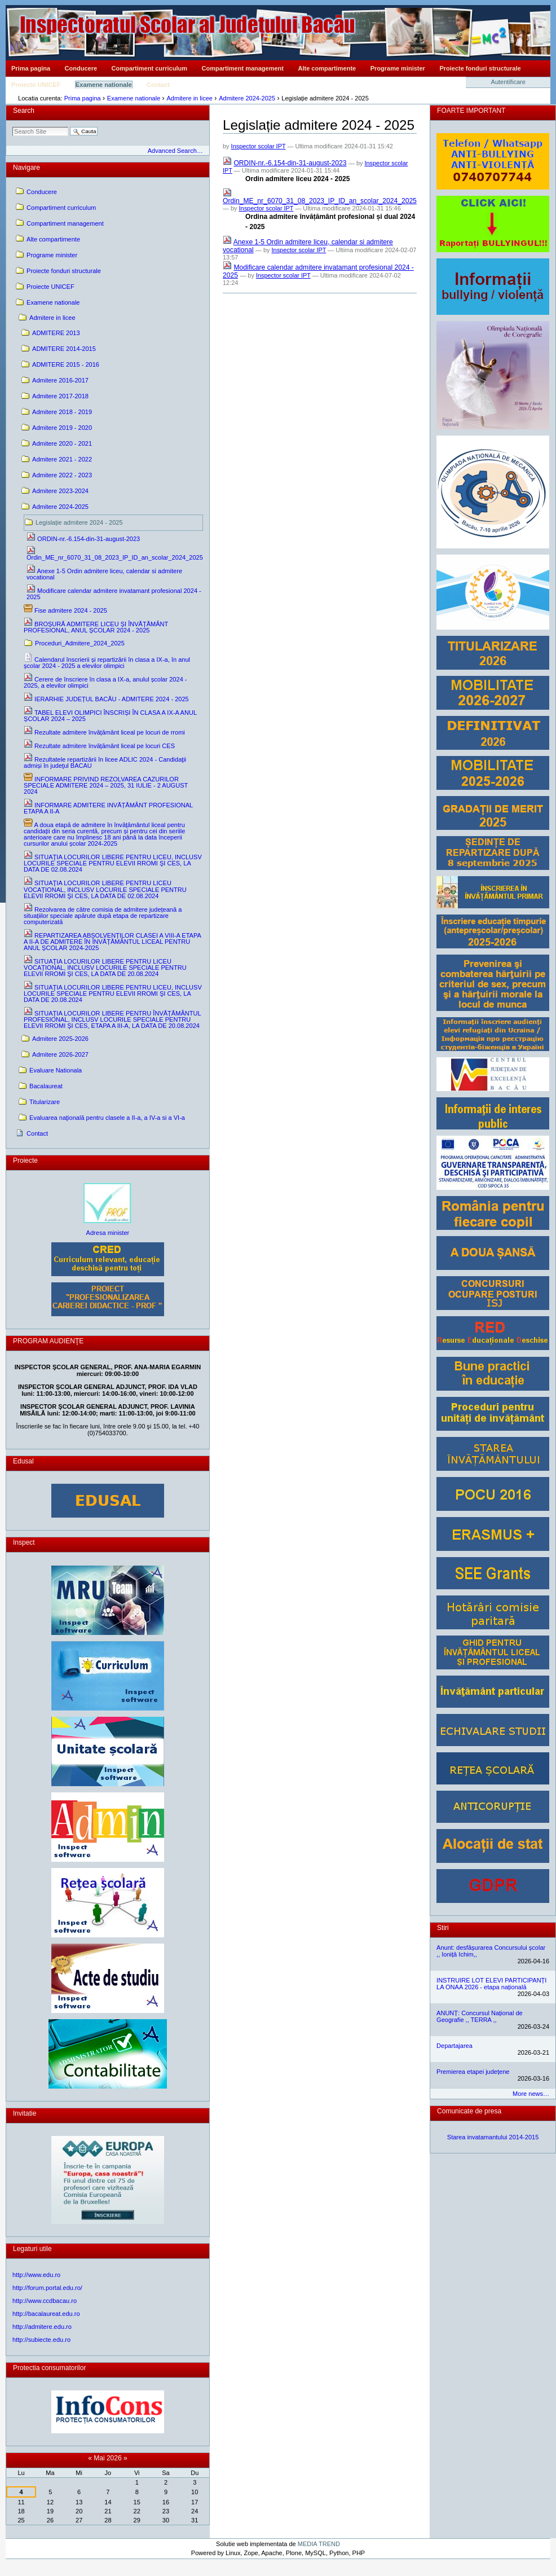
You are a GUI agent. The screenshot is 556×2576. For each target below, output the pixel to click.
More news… (531, 2093)
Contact (158, 84)
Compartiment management (243, 68)
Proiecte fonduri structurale (479, 68)
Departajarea (454, 2045)
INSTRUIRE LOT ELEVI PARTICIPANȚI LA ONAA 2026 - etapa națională (491, 1983)
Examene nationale (104, 84)
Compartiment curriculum (149, 68)
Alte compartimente (327, 68)
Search (23, 111)
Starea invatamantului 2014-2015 (493, 2137)
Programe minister (397, 68)
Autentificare (508, 81)
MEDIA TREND (319, 2543)
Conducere (81, 68)
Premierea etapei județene (472, 2071)
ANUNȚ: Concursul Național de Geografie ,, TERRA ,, (479, 2016)
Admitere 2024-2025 (247, 98)
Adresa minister (108, 1232)
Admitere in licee (189, 98)
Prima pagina (30, 68)
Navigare (26, 168)
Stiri (443, 1928)
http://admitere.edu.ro (42, 2326)
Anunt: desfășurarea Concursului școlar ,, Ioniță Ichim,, (490, 1951)
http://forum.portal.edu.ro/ (47, 2287)
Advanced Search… (175, 150)
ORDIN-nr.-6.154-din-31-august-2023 (289, 163)
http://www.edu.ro (36, 2274)
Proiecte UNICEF (35, 84)
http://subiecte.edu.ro (41, 2339)
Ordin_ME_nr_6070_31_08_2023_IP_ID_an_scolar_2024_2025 (320, 201)
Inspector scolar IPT (258, 146)
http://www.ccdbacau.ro (44, 2300)
